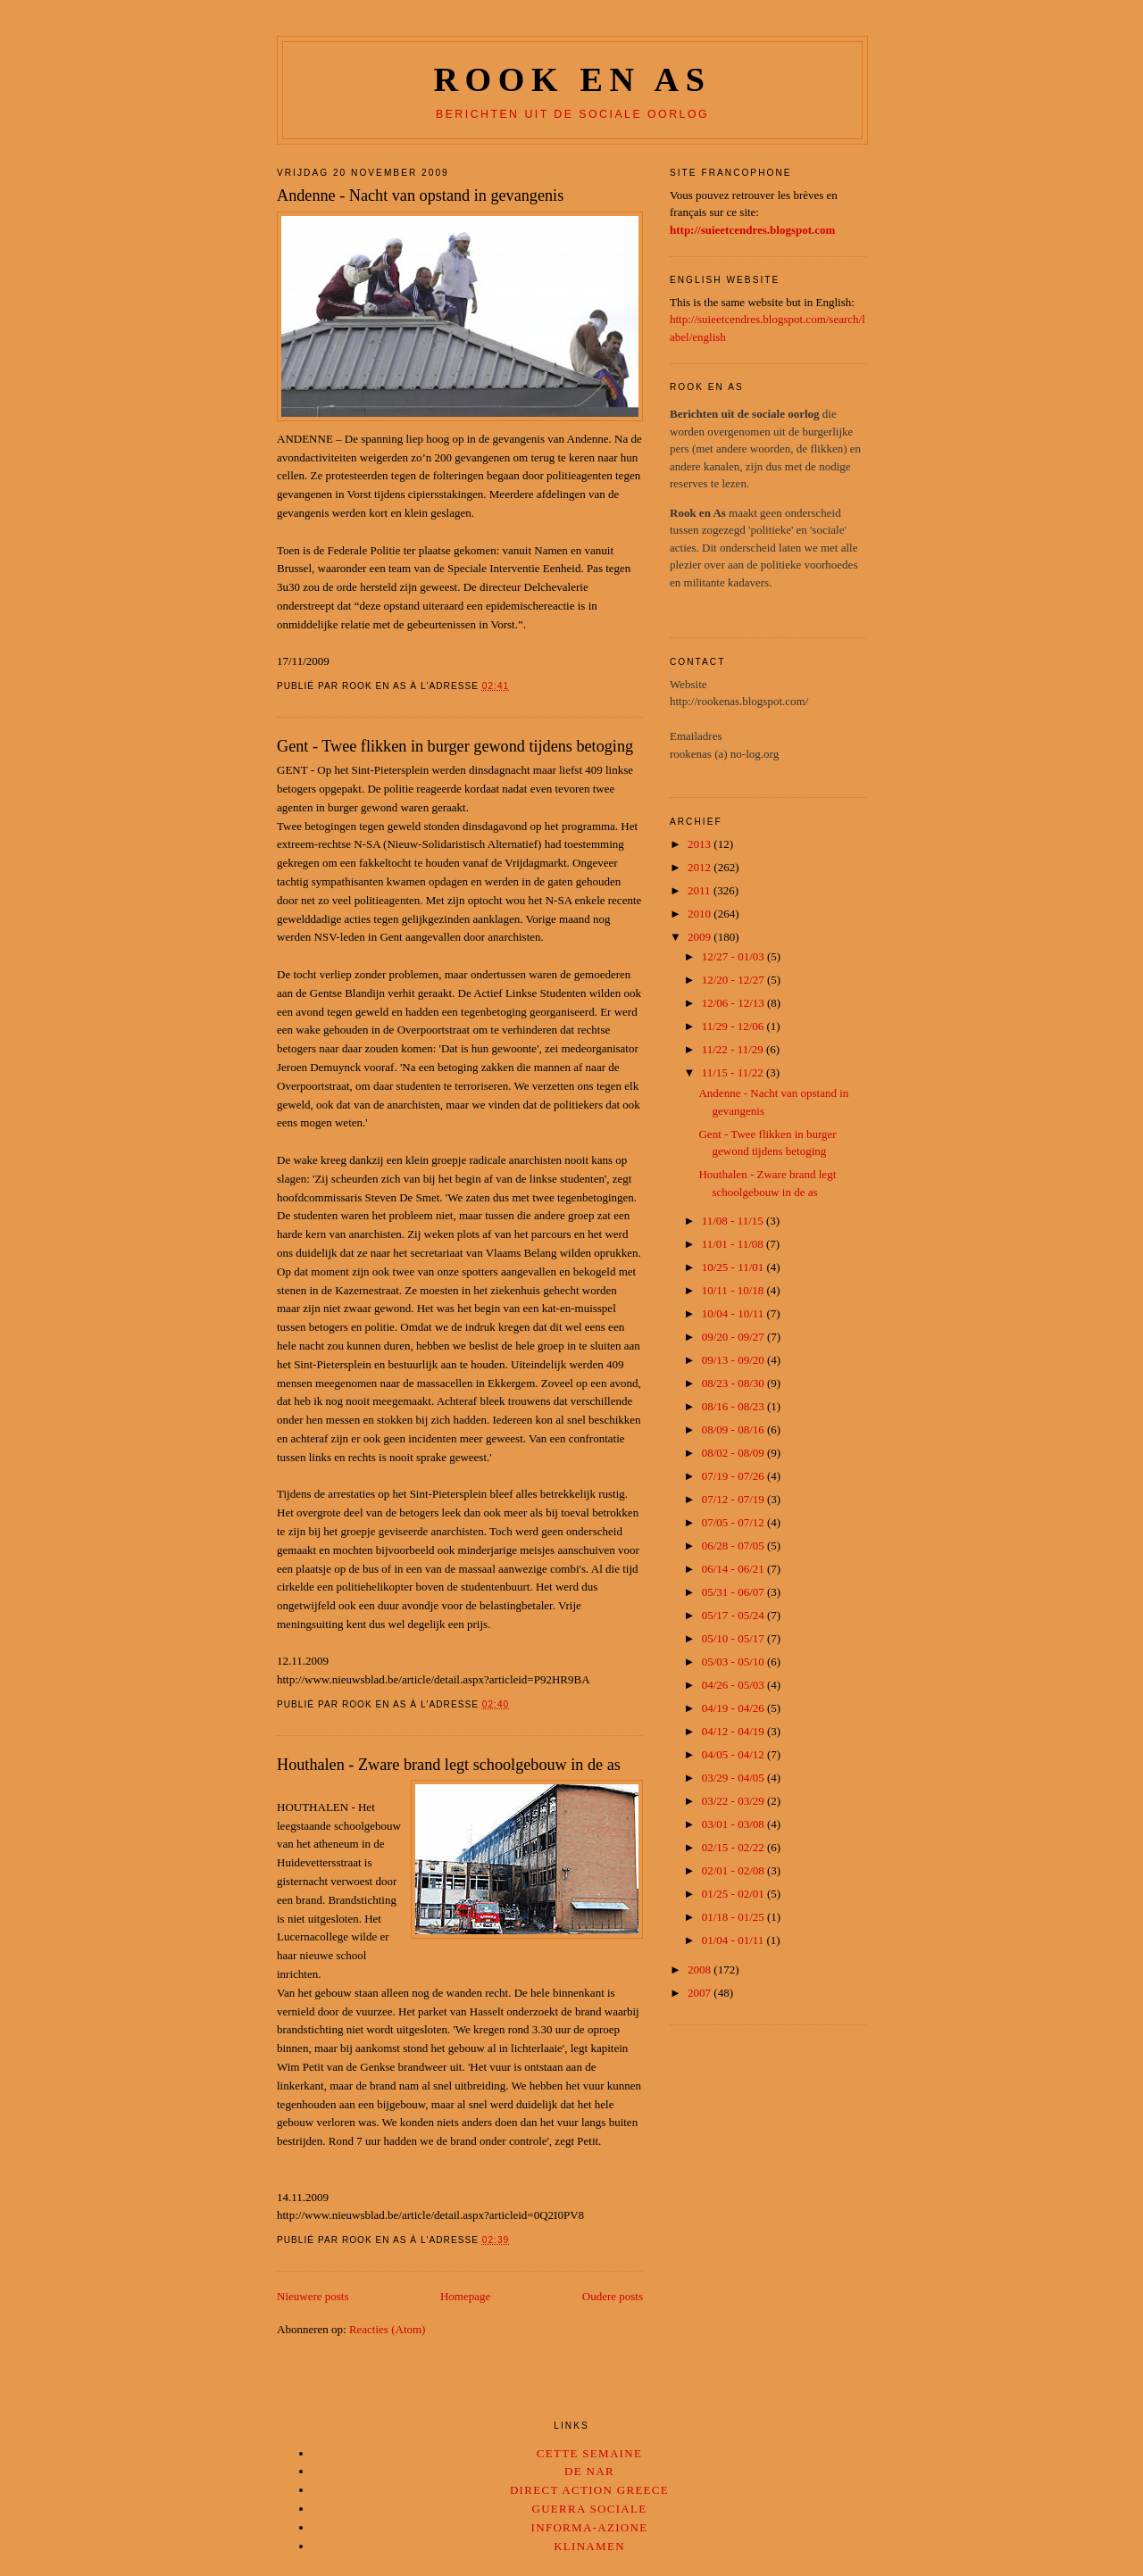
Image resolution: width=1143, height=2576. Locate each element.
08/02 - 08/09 (734, 1452)
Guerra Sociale (589, 2508)
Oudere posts (612, 2296)
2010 (700, 913)
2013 (700, 844)
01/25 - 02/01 (734, 1893)
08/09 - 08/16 (734, 1429)
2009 (700, 936)
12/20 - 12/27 (734, 979)
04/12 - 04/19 (734, 1731)
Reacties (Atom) (387, 2329)
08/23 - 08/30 (734, 1383)
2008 (700, 1969)
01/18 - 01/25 (734, 1917)
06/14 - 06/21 (734, 1568)
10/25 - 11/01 (734, 1267)
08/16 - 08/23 (734, 1406)
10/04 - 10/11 (734, 1313)
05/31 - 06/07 (734, 1592)
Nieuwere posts (313, 2296)
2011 (700, 890)
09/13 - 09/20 (734, 1360)
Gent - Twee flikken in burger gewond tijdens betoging (455, 746)
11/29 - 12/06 (734, 1026)
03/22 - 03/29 (734, 1800)
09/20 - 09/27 (734, 1336)
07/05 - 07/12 (734, 1522)
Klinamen (589, 2546)
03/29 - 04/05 (734, 1777)
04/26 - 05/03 (734, 1684)
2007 (700, 1992)
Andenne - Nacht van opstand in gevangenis (420, 195)
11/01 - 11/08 (734, 1244)
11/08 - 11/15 (734, 1220)
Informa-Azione (589, 2527)
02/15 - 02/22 (734, 1847)
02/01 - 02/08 (734, 1870)
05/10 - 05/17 (734, 1638)
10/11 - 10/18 (734, 1290)
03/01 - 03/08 (734, 1824)
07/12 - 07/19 (734, 1499)
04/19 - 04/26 (734, 1708)
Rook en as (572, 79)
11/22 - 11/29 (734, 1049)
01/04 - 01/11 (734, 1940)
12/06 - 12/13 (734, 1003)
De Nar (589, 2471)
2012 (700, 867)
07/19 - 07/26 (734, 1476)
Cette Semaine (589, 2453)
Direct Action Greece (589, 2490)
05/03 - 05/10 (734, 1661)
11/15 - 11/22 (734, 1072)
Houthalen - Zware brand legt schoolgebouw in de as (449, 1765)
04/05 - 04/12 (734, 1754)
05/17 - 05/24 (734, 1615)
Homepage (465, 2296)
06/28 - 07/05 (734, 1545)
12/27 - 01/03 (734, 956)
